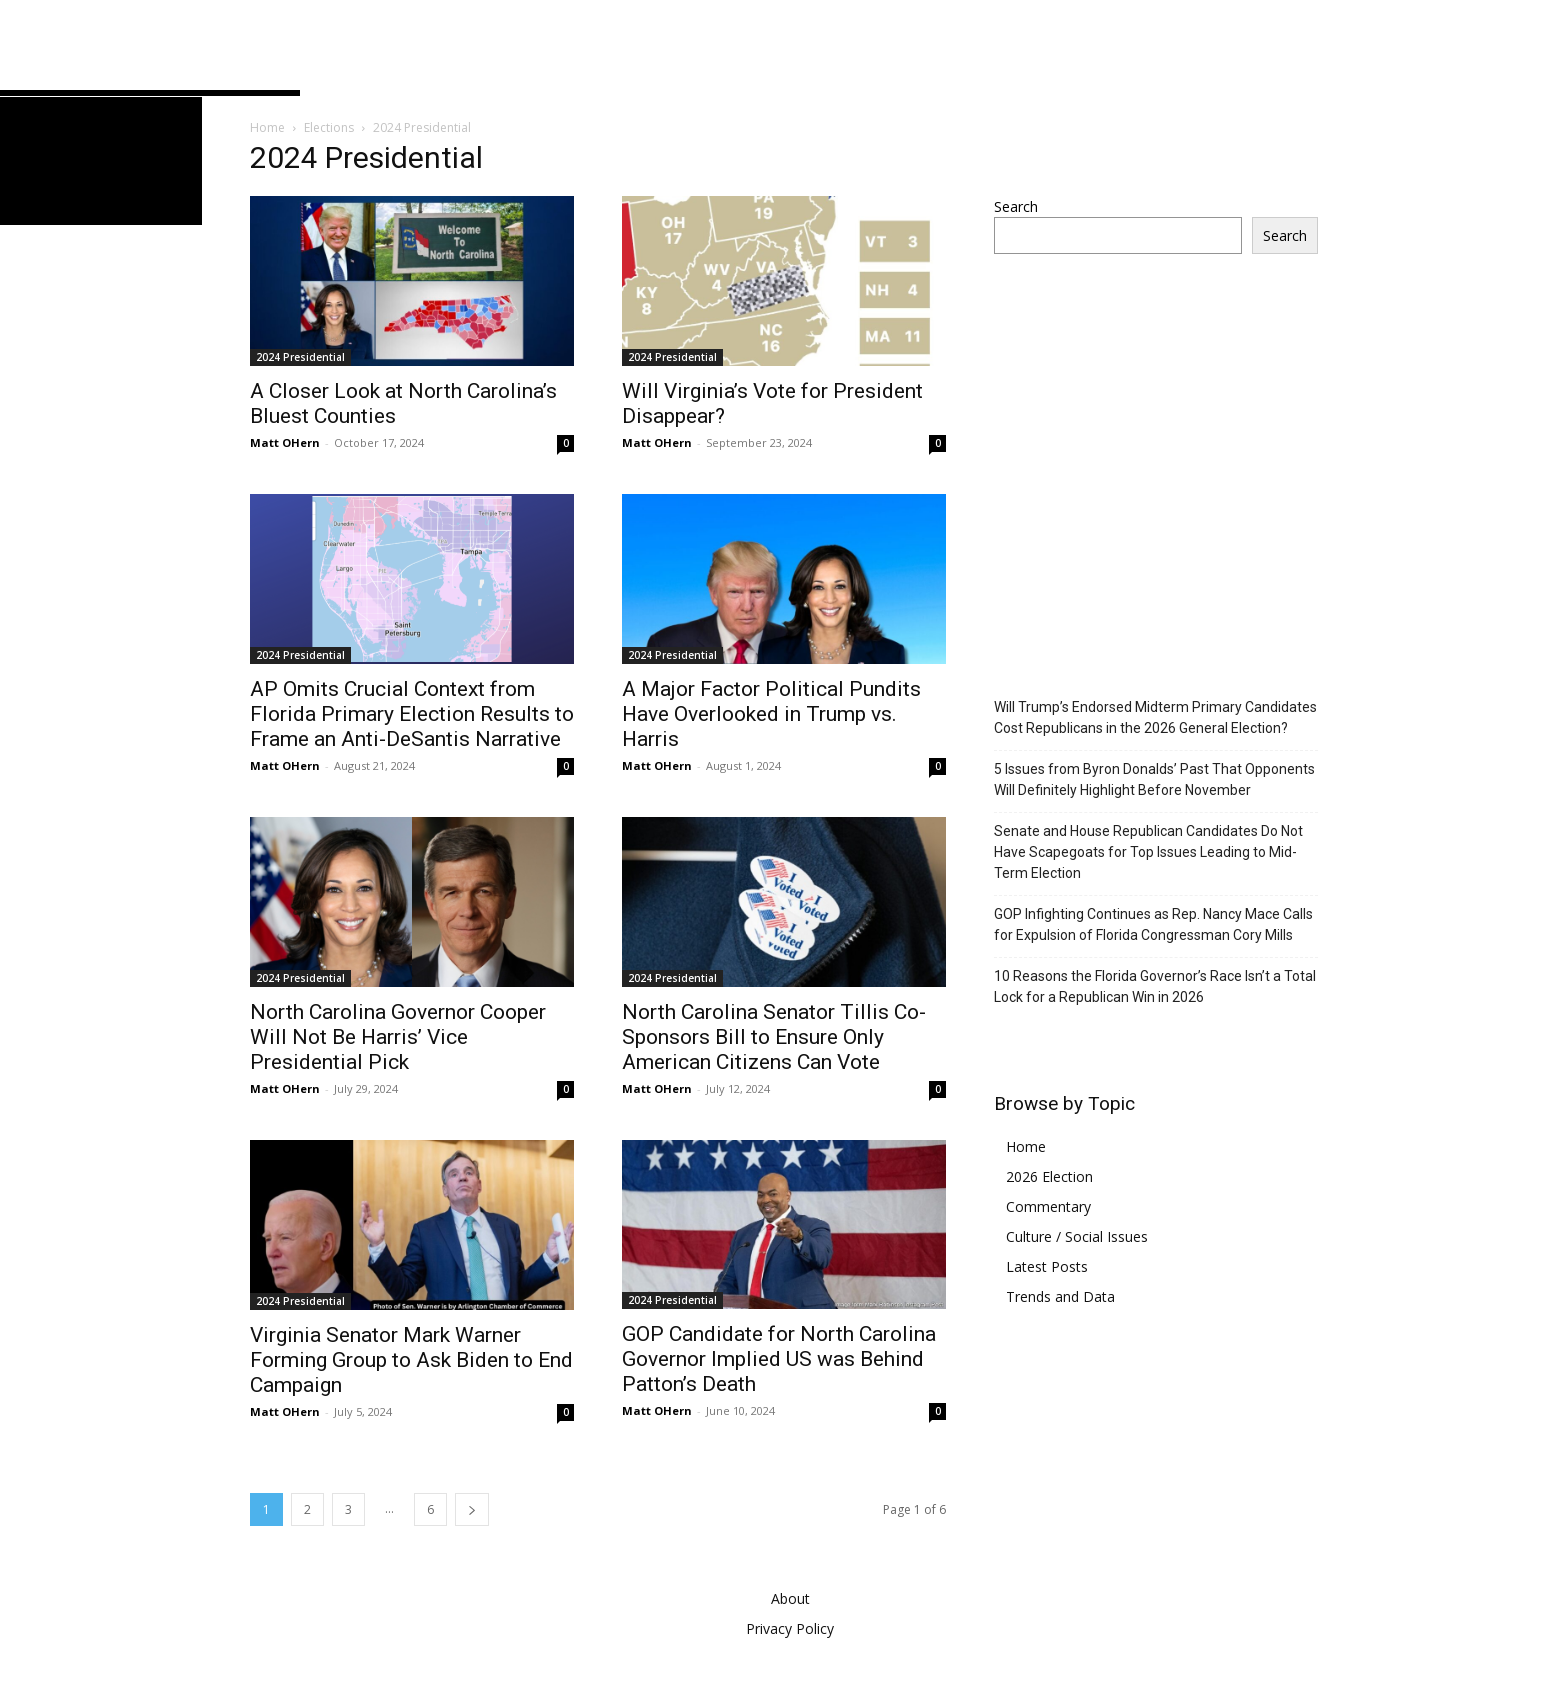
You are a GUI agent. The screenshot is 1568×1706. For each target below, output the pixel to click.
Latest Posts (1047, 1266)
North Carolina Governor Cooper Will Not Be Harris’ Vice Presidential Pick (398, 1037)
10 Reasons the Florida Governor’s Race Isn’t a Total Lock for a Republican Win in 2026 (1155, 986)
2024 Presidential (300, 357)
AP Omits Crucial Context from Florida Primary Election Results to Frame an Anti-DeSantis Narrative (412, 714)
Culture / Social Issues (1077, 1236)
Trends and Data (1060, 1296)
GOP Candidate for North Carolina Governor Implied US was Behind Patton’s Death (779, 1359)
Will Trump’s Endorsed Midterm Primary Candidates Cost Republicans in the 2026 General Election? (1155, 717)
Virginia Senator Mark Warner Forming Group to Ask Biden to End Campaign (411, 1360)
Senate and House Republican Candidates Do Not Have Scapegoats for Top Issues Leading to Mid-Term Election (1148, 852)
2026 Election (1049, 1176)
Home (267, 127)
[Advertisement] (1162, 501)
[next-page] (472, 1509)
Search (1016, 206)
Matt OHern (285, 442)
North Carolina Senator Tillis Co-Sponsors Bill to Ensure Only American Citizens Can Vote (774, 1037)
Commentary (1048, 1206)
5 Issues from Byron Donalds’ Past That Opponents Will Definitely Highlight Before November (1154, 779)
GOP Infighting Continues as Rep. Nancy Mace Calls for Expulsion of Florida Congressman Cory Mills (1153, 924)
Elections (329, 127)
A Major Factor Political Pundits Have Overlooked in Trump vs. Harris (771, 714)
